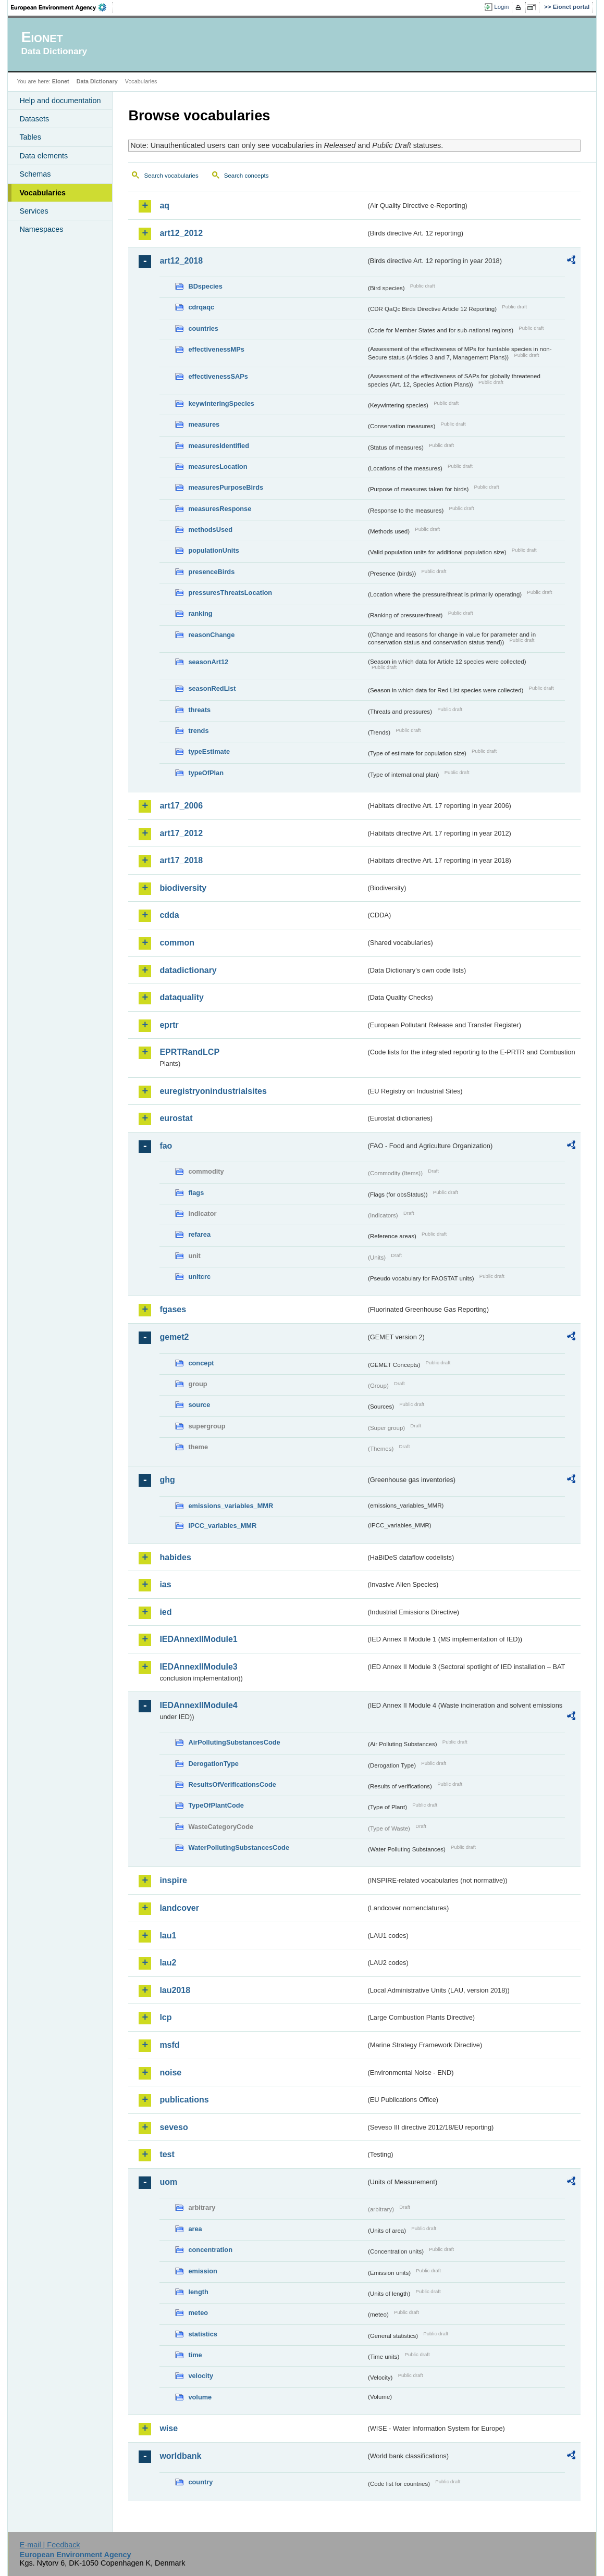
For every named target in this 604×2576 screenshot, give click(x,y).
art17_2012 (181, 833)
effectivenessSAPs (218, 376)
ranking (200, 613)
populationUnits (213, 550)
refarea (199, 1234)
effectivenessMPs (216, 349)
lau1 (167, 1935)
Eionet (60, 81)
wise (168, 2428)
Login (501, 7)
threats (199, 710)
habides (175, 1557)
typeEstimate (209, 751)
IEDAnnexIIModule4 (198, 1705)
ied (165, 1612)
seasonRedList (212, 688)
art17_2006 (181, 805)
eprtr (168, 1025)
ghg (167, 1479)
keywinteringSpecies (221, 403)
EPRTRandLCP (189, 1052)
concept (201, 1363)
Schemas (35, 174)
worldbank (180, 2455)
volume (200, 2397)
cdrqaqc (201, 307)
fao (165, 1145)
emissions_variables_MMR (230, 1506)
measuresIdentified (218, 446)
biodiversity (182, 887)
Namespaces (41, 229)
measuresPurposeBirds (225, 487)
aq (164, 205)
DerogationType (213, 1764)
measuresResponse (219, 509)
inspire (173, 1880)
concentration (210, 2250)
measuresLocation (217, 466)
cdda (169, 915)
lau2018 (174, 1990)
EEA (62, 7)
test (166, 2154)
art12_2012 (181, 233)
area (195, 2229)
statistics (202, 2334)
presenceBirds (211, 572)
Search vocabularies (171, 175)
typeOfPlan (206, 773)
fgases (172, 1309)
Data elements (43, 156)
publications (183, 2099)
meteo (198, 2313)
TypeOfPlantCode (215, 1805)
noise (170, 2072)
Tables (30, 137)
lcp (165, 2017)
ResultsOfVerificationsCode (232, 1784)
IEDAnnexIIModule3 (198, 1666)
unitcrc (199, 1276)
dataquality (181, 997)
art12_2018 (181, 260)
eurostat (175, 1118)
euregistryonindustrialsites (212, 1091)
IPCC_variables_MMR (222, 1525)
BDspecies (205, 286)
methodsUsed (210, 529)
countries (203, 328)
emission (202, 2271)
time (195, 2355)
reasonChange (211, 635)
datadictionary (187, 970)
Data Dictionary (97, 81)
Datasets (34, 119)
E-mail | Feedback (50, 2545)
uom (168, 2181)
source (199, 1405)
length (198, 2292)
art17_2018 (181, 860)
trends (198, 731)
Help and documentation (60, 100)
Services (33, 211)
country (200, 2482)
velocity (200, 2376)
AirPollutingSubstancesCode (234, 1742)
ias (165, 1584)
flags (196, 1193)
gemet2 (174, 1337)
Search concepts (246, 175)
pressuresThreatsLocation (230, 592)
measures (203, 424)
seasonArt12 (208, 662)
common (176, 942)
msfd (169, 2044)
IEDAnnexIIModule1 (198, 1639)
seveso (173, 2127)
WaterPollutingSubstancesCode (238, 1847)
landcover (179, 1907)
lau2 (167, 1962)
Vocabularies (42, 193)
